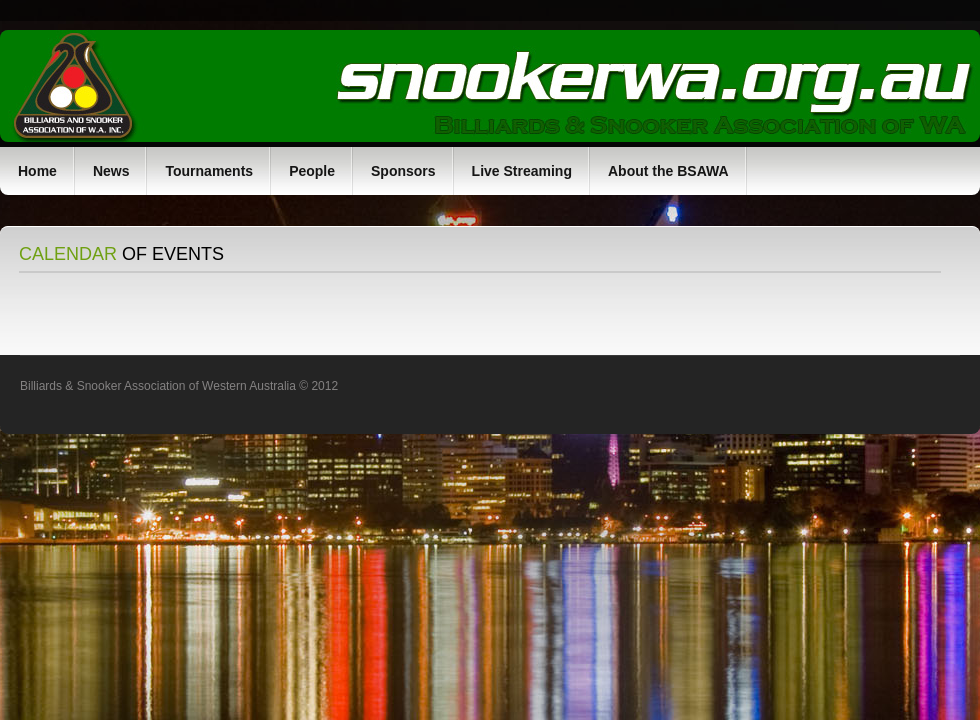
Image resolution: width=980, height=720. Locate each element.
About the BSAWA (668, 171)
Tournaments (209, 171)
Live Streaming (522, 171)
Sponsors (403, 171)
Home (37, 171)
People (312, 171)
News (111, 171)
